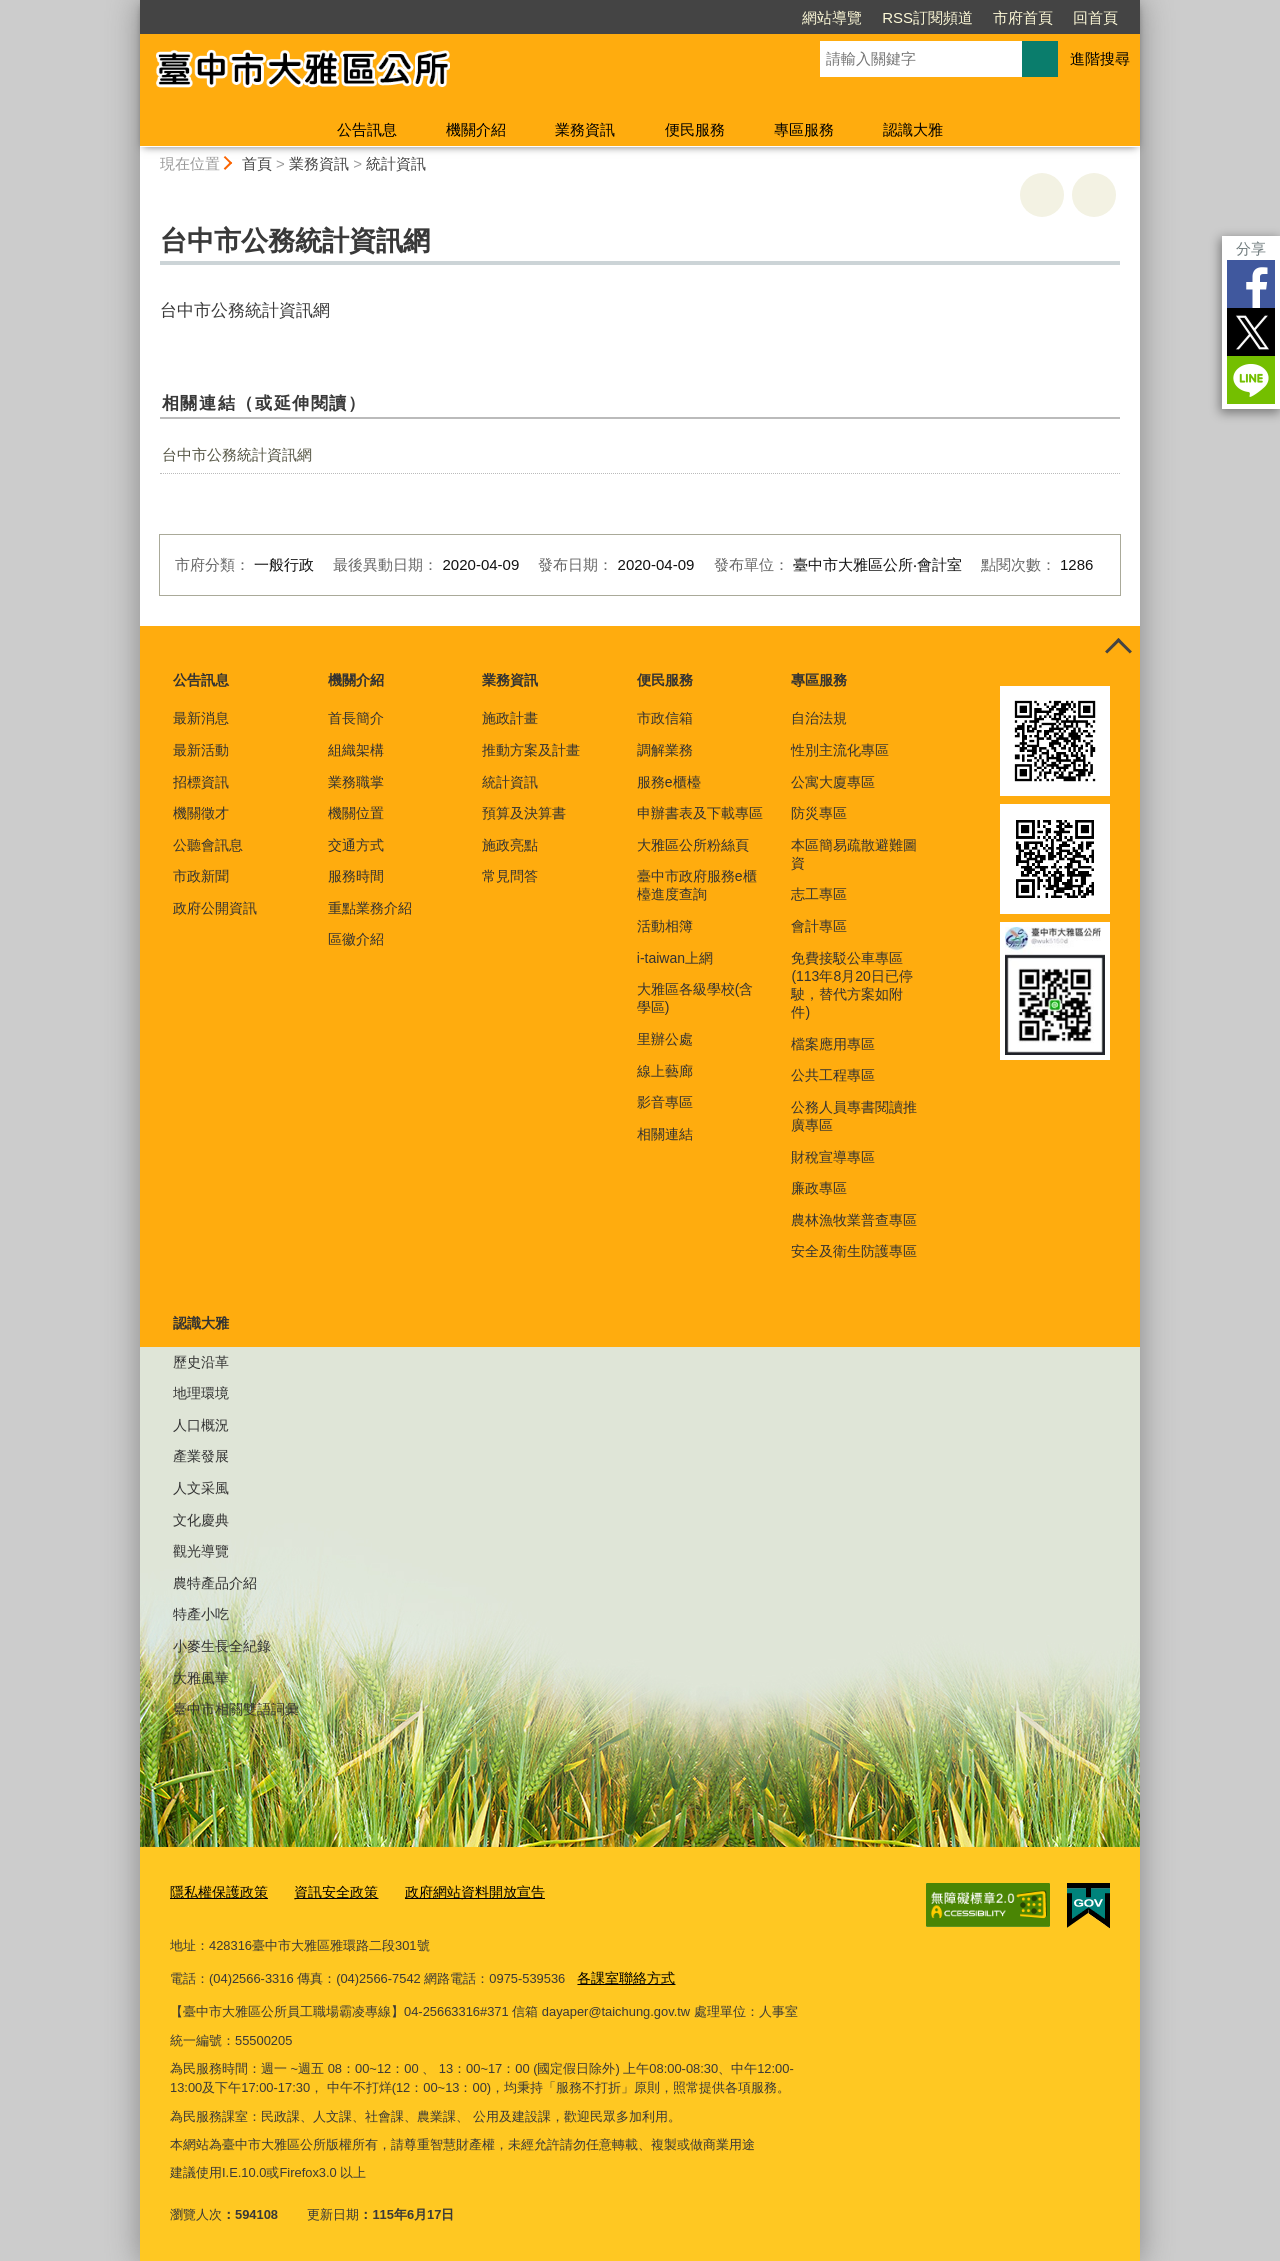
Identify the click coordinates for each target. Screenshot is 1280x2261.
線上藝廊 (665, 1071)
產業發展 (201, 1456)
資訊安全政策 (326, 1892)
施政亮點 (510, 845)
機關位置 (356, 813)
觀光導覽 (201, 1551)
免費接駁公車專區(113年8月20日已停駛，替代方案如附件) (851, 985)
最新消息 (201, 718)
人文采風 (201, 1488)
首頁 (257, 163)
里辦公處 (665, 1039)
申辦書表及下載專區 (700, 813)
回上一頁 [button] (1094, 195)
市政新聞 (201, 876)
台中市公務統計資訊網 (237, 454)
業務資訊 (585, 129)
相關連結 (665, 1134)
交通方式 (356, 845)
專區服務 (804, 129)
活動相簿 (665, 926)
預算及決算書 (524, 813)
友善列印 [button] (1042, 195)
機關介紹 (476, 129)
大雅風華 (201, 1678)
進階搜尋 (1100, 58)
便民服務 (695, 129)
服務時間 (356, 876)
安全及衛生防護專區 (854, 1251)
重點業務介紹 (370, 908)
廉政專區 (819, 1188)
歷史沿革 (201, 1362)
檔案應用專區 (833, 1044)
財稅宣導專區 (833, 1157)
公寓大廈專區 (833, 782)
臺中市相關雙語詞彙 (236, 1709)
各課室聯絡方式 (622, 1976)
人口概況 (201, 1425)
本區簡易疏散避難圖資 (854, 854)
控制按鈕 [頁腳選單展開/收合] (1118, 648)
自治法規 (819, 718)
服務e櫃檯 (669, 782)
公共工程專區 (833, 1075)
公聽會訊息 (208, 845)
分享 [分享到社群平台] (1251, 248)
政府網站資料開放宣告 (457, 1892)
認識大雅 (913, 129)
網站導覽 (832, 17)
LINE (1251, 380)
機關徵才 (201, 813)
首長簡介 (356, 718)
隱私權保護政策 (215, 1892)
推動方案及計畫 (531, 750)
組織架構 (356, 750)
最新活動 (201, 750)
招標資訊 (201, 782)
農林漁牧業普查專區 (854, 1220)
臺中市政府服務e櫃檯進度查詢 (697, 885)
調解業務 (665, 750)
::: (131, 8)
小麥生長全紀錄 (222, 1646)
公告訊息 (367, 129)
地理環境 (201, 1393)
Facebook (1251, 284)
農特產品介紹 (215, 1583)
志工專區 (819, 894)
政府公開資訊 (215, 908)
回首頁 (1095, 17)
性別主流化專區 (840, 750)
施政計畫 (510, 718)
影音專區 (665, 1102)
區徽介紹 (356, 939)
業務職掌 (356, 782)
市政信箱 (665, 718)
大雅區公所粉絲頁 (693, 845)
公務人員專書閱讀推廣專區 (854, 1116)
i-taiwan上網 (675, 958)
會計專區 (819, 926)
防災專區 (819, 813)
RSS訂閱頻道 (927, 17)
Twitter (1251, 332)
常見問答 (510, 876)
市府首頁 (1023, 17)
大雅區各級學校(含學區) (695, 998)
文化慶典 (201, 1520)
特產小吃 (201, 1614)
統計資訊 (396, 163)
